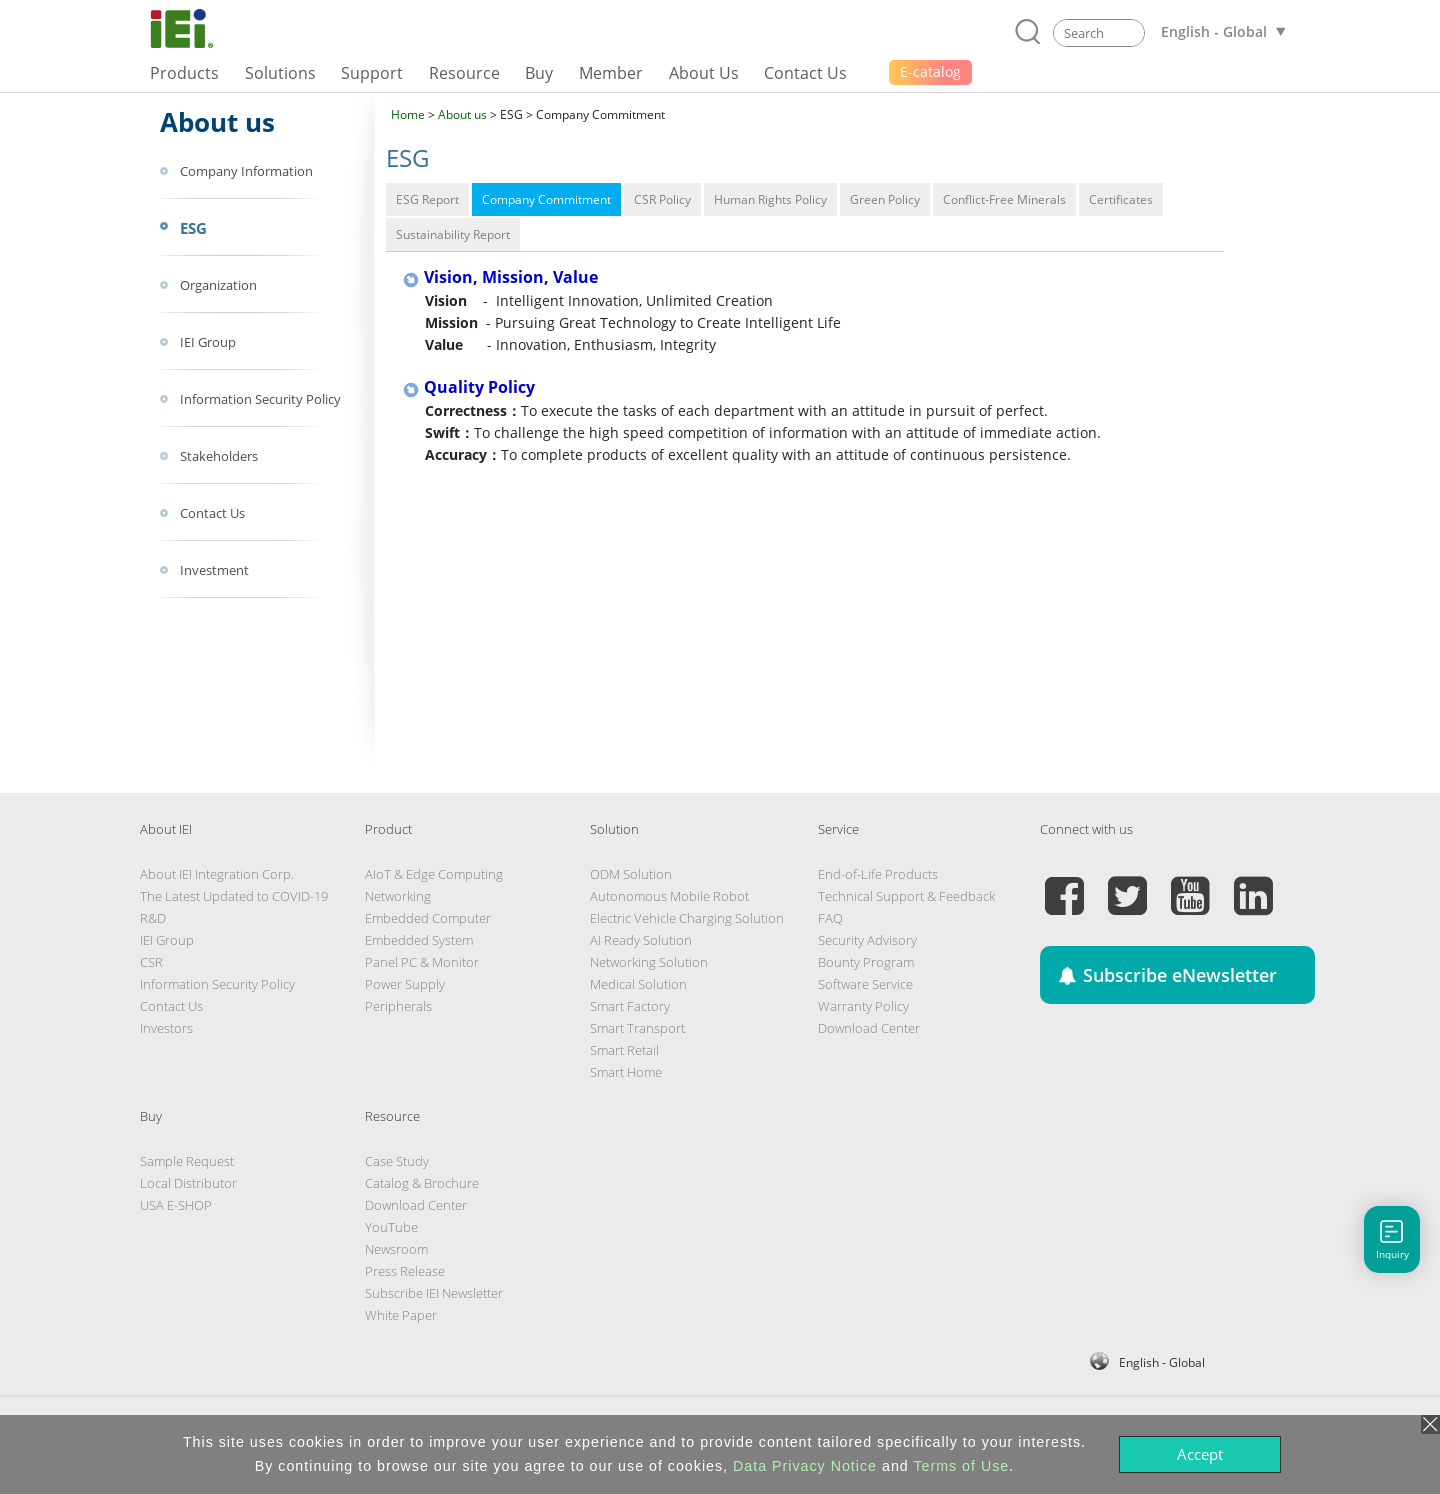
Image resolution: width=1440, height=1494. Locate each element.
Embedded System (419, 940)
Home (408, 114)
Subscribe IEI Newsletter (434, 1293)
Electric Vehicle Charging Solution (687, 918)
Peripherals (398, 1006)
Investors (166, 1028)
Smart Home (626, 1072)
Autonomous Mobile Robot (669, 896)
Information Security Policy (217, 984)
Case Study (397, 1161)
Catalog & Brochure (422, 1183)
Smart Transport (637, 1028)
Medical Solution (638, 984)
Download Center (869, 1028)
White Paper (401, 1315)
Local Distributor (188, 1183)
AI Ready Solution (641, 940)
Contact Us (171, 1006)
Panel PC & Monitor (422, 962)
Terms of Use (961, 1466)
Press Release (405, 1271)
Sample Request (187, 1161)
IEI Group (167, 940)
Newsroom (396, 1249)
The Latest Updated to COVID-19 (234, 896)
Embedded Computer (428, 918)
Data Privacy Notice (805, 1466)
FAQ (830, 918)
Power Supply (405, 984)
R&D (153, 918)
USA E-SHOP (176, 1205)
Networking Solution (649, 962)
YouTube (391, 1227)
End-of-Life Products (878, 874)
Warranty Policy (863, 1006)
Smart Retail (624, 1050)
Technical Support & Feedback (906, 896)
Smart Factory (630, 1006)
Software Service (865, 984)
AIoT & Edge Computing (434, 874)
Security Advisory (867, 940)
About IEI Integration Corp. (217, 874)
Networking (398, 896)
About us (462, 114)
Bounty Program (866, 962)
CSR (151, 962)
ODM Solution (631, 874)
